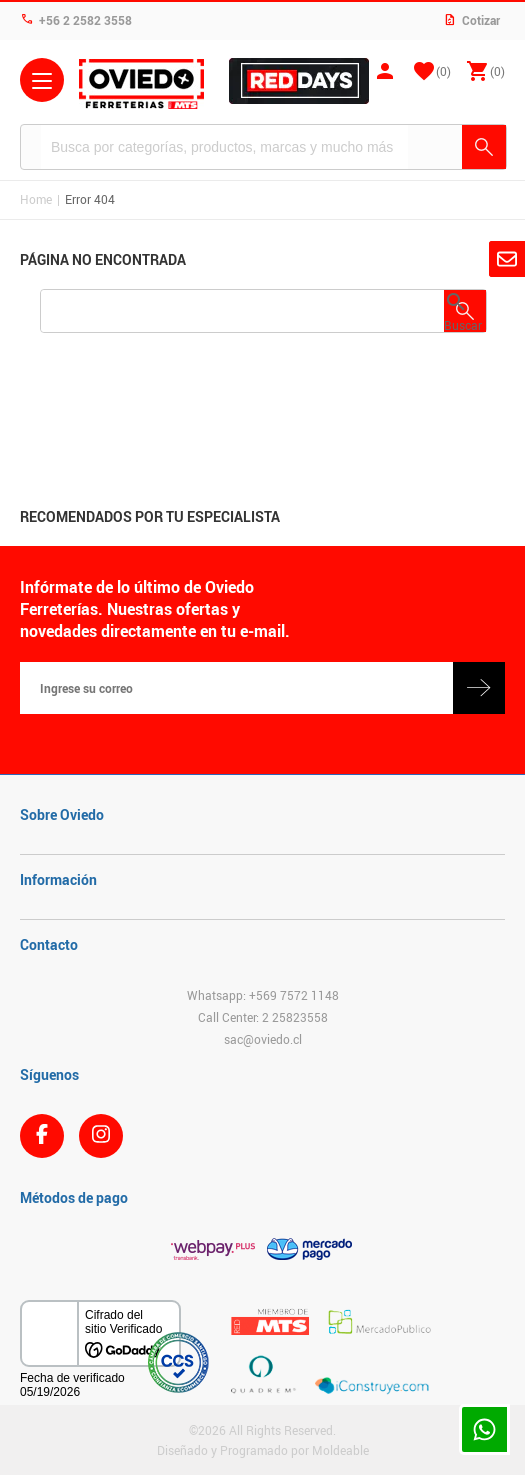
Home (36, 199)
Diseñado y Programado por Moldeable (263, 1450)
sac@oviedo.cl (263, 1039)
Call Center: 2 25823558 (263, 1017)
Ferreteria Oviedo (141, 84)
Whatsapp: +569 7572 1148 (263, 995)
